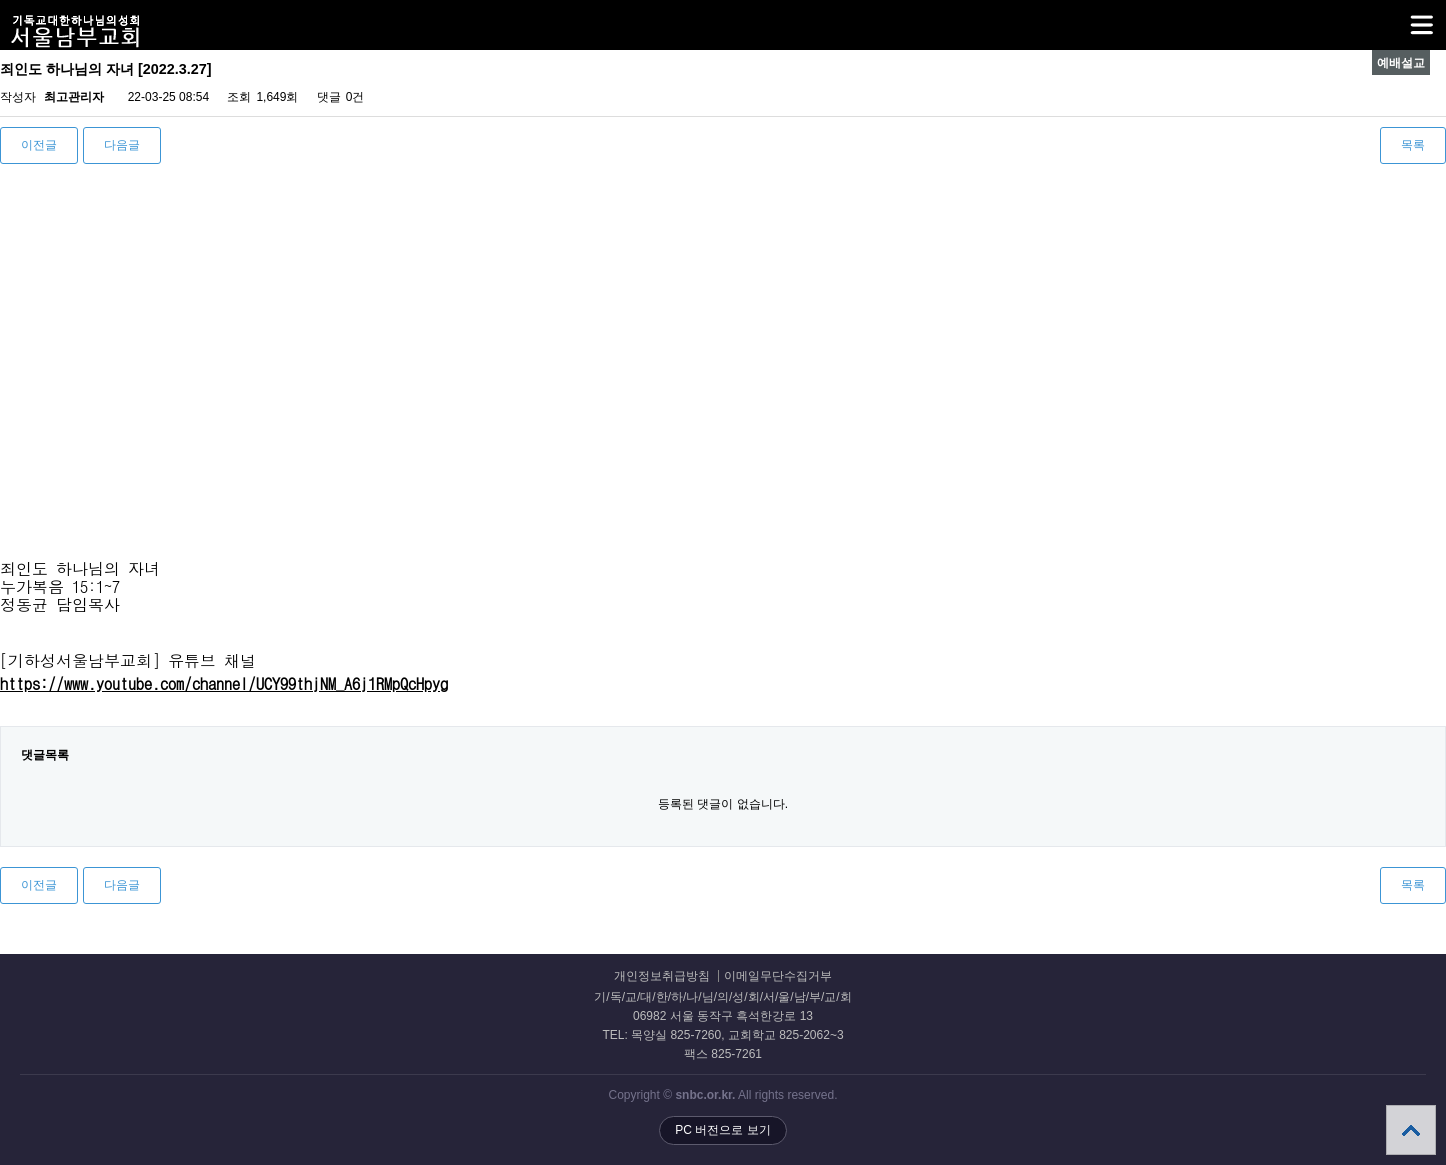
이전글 (39, 145)
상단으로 (1411, 1130)
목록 (1413, 145)
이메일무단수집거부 (778, 976)
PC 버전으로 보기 (722, 1130)
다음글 (122, 145)
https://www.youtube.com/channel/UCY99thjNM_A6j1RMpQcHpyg (224, 683)
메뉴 (1396, 16)
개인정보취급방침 (662, 976)
